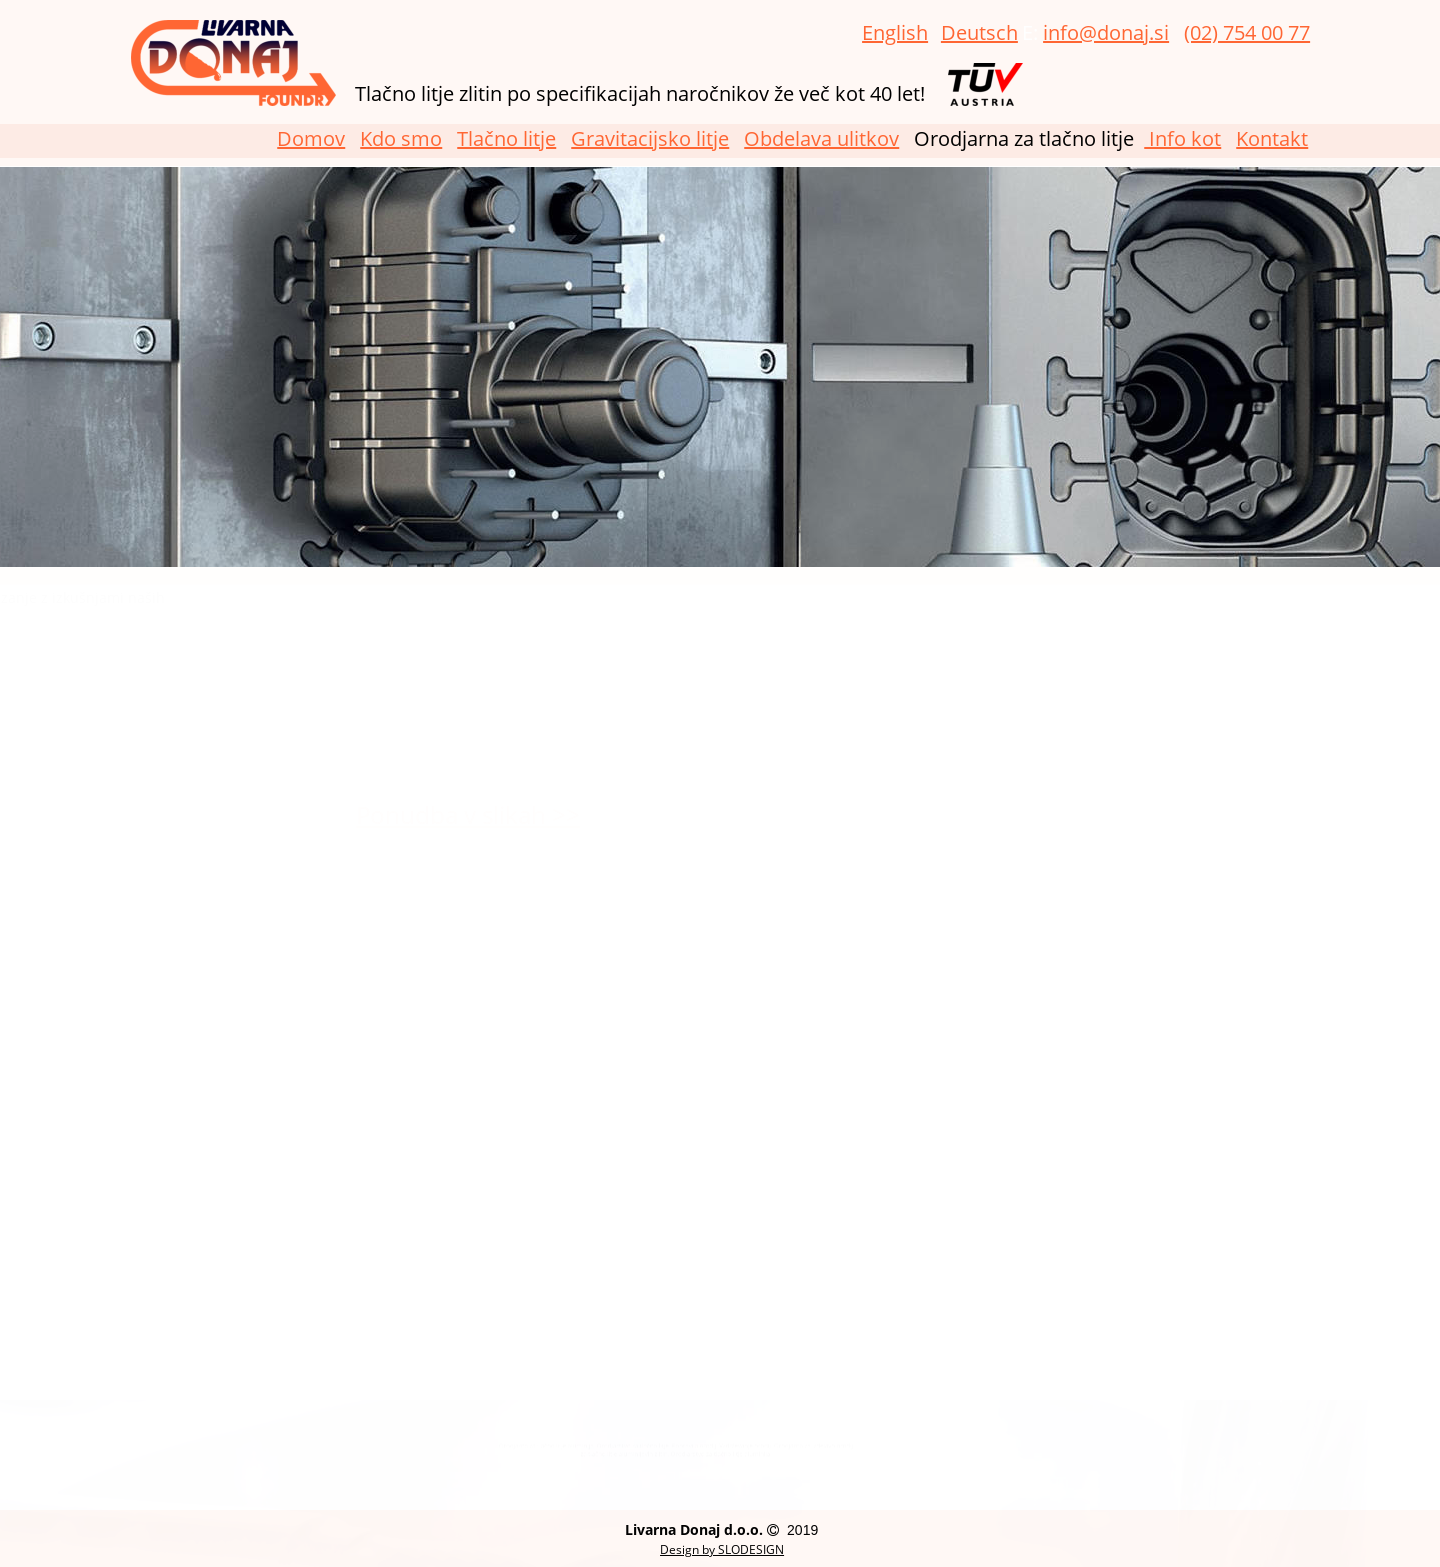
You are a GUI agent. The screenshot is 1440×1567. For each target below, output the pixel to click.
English (895, 32)
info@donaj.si (1106, 32)
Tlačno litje (506, 138)
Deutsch (979, 32)
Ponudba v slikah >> (412, 814)
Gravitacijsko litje (650, 138)
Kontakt (1272, 138)
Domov (311, 138)
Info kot (1182, 138)
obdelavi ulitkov (354, 757)
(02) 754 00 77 (1247, 32)
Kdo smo (401, 138)
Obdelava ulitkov (821, 138)
